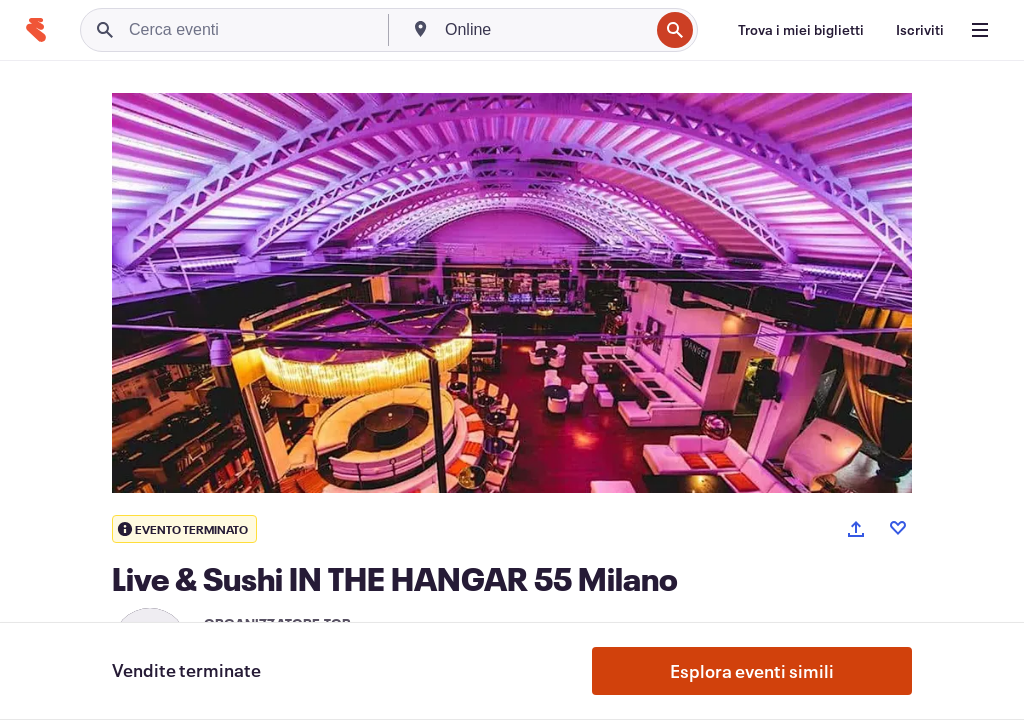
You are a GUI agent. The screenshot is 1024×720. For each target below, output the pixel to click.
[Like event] (898, 528)
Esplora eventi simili (752, 671)
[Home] (36, 30)
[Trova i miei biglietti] (801, 30)
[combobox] (545, 30)
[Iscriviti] (920, 30)
